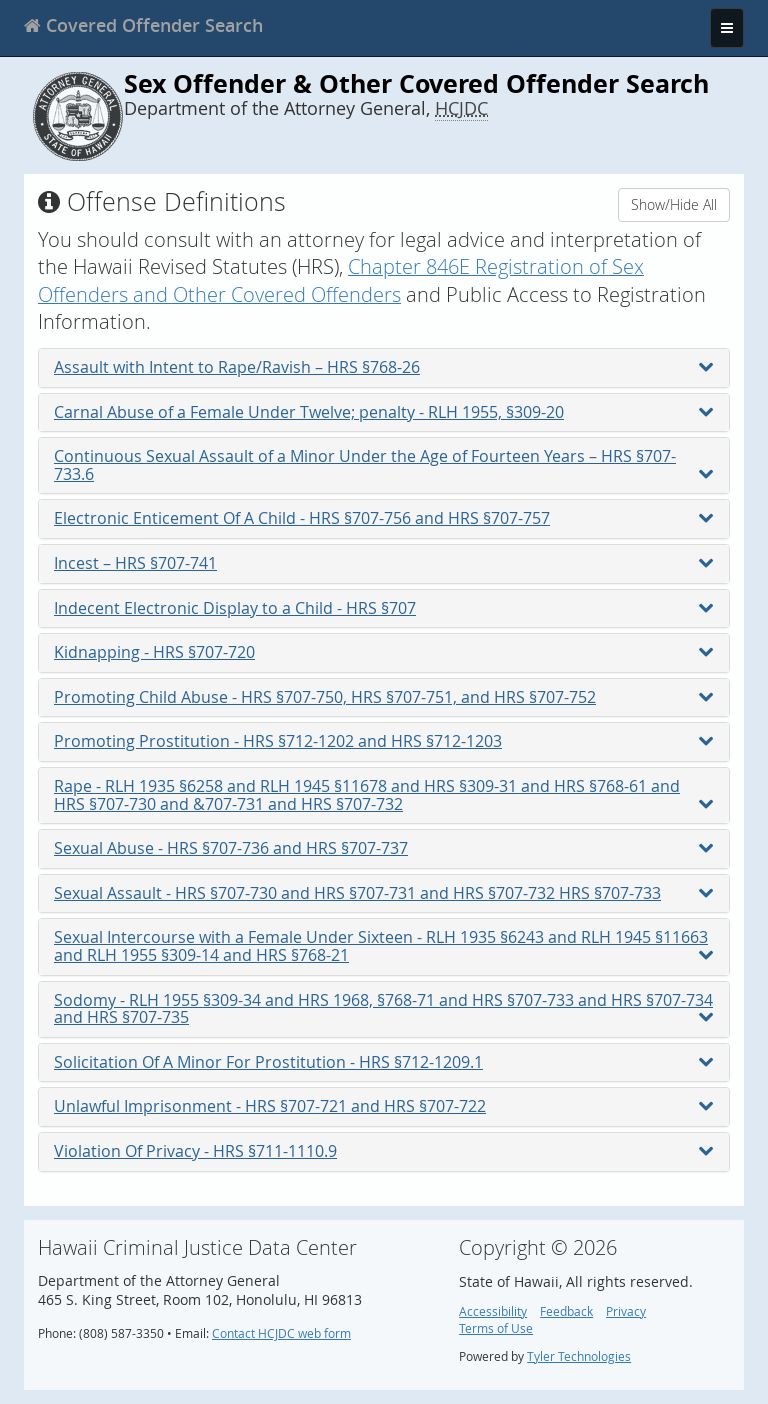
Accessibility (493, 1311)
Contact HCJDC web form (281, 1333)
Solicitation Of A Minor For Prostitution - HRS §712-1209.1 (384, 1062)
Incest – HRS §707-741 (384, 563)
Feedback (566, 1311)
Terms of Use (496, 1328)
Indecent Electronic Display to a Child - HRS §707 (384, 608)
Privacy (626, 1311)
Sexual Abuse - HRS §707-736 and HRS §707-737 (384, 848)
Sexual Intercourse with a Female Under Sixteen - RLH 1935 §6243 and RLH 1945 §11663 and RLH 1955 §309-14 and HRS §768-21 (384, 946)
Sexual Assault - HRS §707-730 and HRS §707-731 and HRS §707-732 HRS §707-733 (384, 893)
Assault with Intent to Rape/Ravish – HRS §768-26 (384, 367)
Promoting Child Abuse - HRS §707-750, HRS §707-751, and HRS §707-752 (384, 697)
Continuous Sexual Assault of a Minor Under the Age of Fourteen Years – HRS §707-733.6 (384, 465)
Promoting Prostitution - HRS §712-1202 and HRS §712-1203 (384, 741)
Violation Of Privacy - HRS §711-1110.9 (384, 1151)
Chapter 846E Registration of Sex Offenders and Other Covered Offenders (341, 280)
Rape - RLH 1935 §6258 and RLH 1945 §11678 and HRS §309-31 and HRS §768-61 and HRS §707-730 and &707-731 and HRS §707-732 (384, 795)
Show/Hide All (674, 204)
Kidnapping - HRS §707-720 (384, 652)
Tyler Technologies (579, 1356)
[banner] (143, 25)
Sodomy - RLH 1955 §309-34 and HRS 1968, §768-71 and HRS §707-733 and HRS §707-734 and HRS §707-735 (384, 1009)
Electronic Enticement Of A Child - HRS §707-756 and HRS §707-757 (384, 518)
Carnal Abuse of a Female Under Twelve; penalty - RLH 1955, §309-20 (384, 412)
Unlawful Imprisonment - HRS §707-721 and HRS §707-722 (384, 1106)
